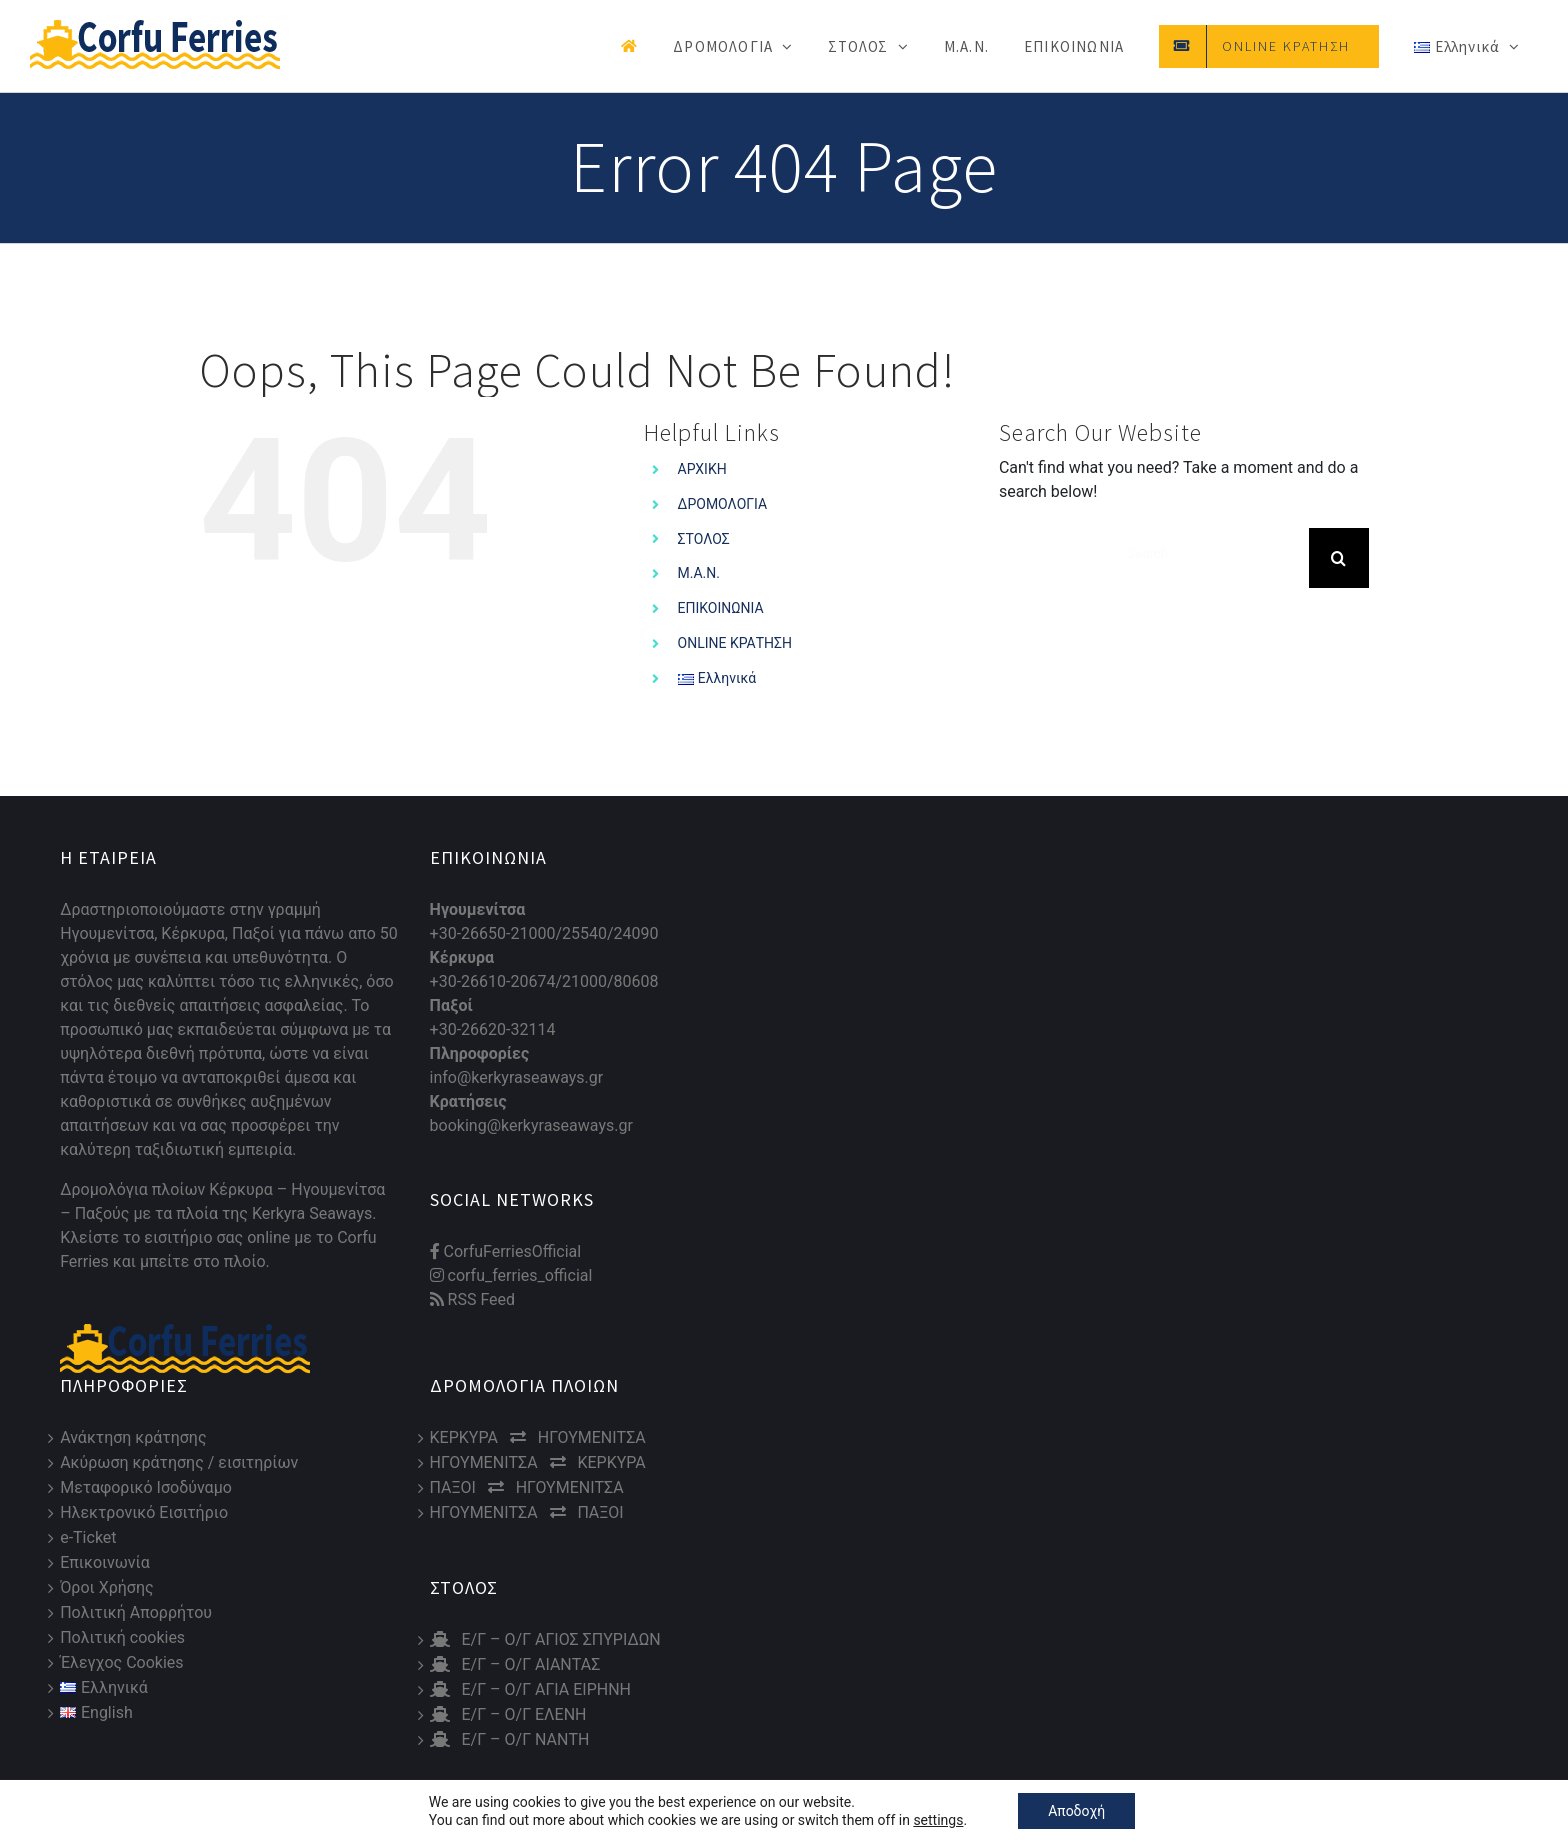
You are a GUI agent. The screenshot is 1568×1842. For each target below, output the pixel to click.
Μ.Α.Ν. (699, 573)
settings (938, 1820)
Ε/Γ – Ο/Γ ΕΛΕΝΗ (508, 1714)
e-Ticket (88, 1537)
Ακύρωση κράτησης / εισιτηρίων (179, 1462)
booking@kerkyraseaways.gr (531, 1125)
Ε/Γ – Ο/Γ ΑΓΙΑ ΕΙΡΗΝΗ (530, 1689)
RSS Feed (472, 1299)
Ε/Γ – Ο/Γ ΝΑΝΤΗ (510, 1739)
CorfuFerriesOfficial (506, 1251)
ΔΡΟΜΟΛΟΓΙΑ (723, 504)
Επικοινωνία (105, 1562)
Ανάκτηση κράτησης (133, 1437)
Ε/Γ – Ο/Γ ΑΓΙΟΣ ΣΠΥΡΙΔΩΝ (545, 1639)
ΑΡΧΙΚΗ (702, 469)
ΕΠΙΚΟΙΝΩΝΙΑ (721, 608)
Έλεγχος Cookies (121, 1662)
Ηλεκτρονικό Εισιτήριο (144, 1512)
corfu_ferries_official (511, 1275)
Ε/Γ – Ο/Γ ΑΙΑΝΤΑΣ (515, 1664)
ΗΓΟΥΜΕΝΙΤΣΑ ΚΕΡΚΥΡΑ (538, 1462)
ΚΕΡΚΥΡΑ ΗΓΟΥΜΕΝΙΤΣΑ (538, 1437)
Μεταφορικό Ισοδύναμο (146, 1487)
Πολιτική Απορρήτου (136, 1612)
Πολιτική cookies (122, 1637)
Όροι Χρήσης (106, 1587)
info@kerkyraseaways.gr (517, 1077)
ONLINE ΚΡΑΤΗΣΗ (735, 643)
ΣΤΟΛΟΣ (704, 539)
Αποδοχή (1076, 1811)
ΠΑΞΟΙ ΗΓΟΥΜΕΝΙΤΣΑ (527, 1487)
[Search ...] (1210, 554)
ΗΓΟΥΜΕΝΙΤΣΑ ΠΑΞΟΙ (527, 1512)
